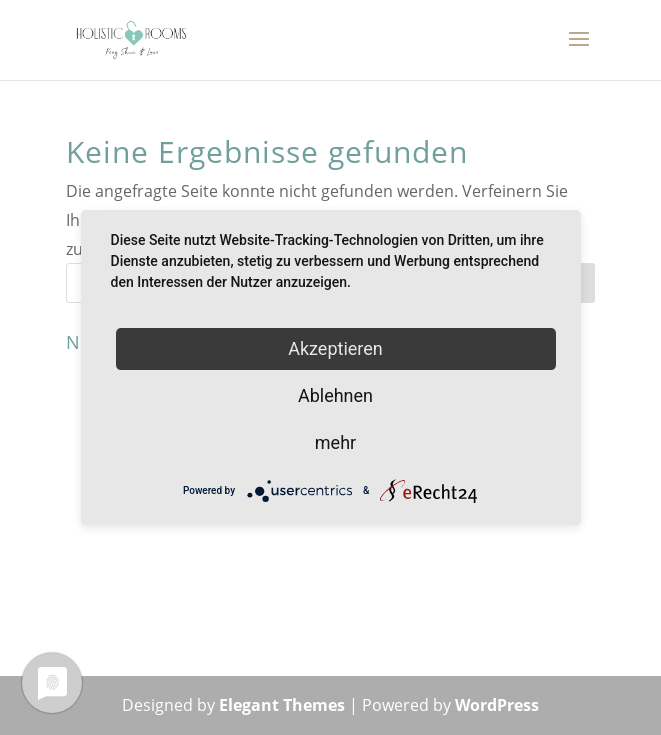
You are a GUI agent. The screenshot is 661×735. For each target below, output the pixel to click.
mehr (335, 442)
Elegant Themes (282, 705)
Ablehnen (335, 395)
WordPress (497, 705)
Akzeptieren (335, 348)
